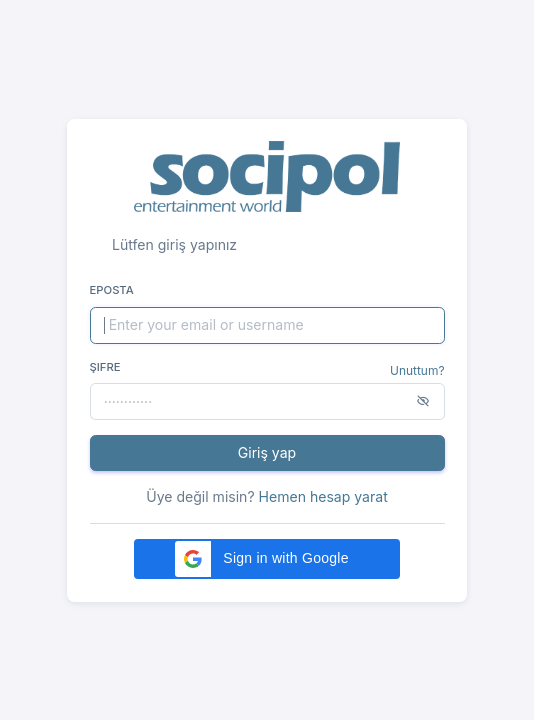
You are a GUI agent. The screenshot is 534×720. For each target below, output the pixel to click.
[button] (267, 559)
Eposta (112, 290)
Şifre (105, 367)
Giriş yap (267, 452)
